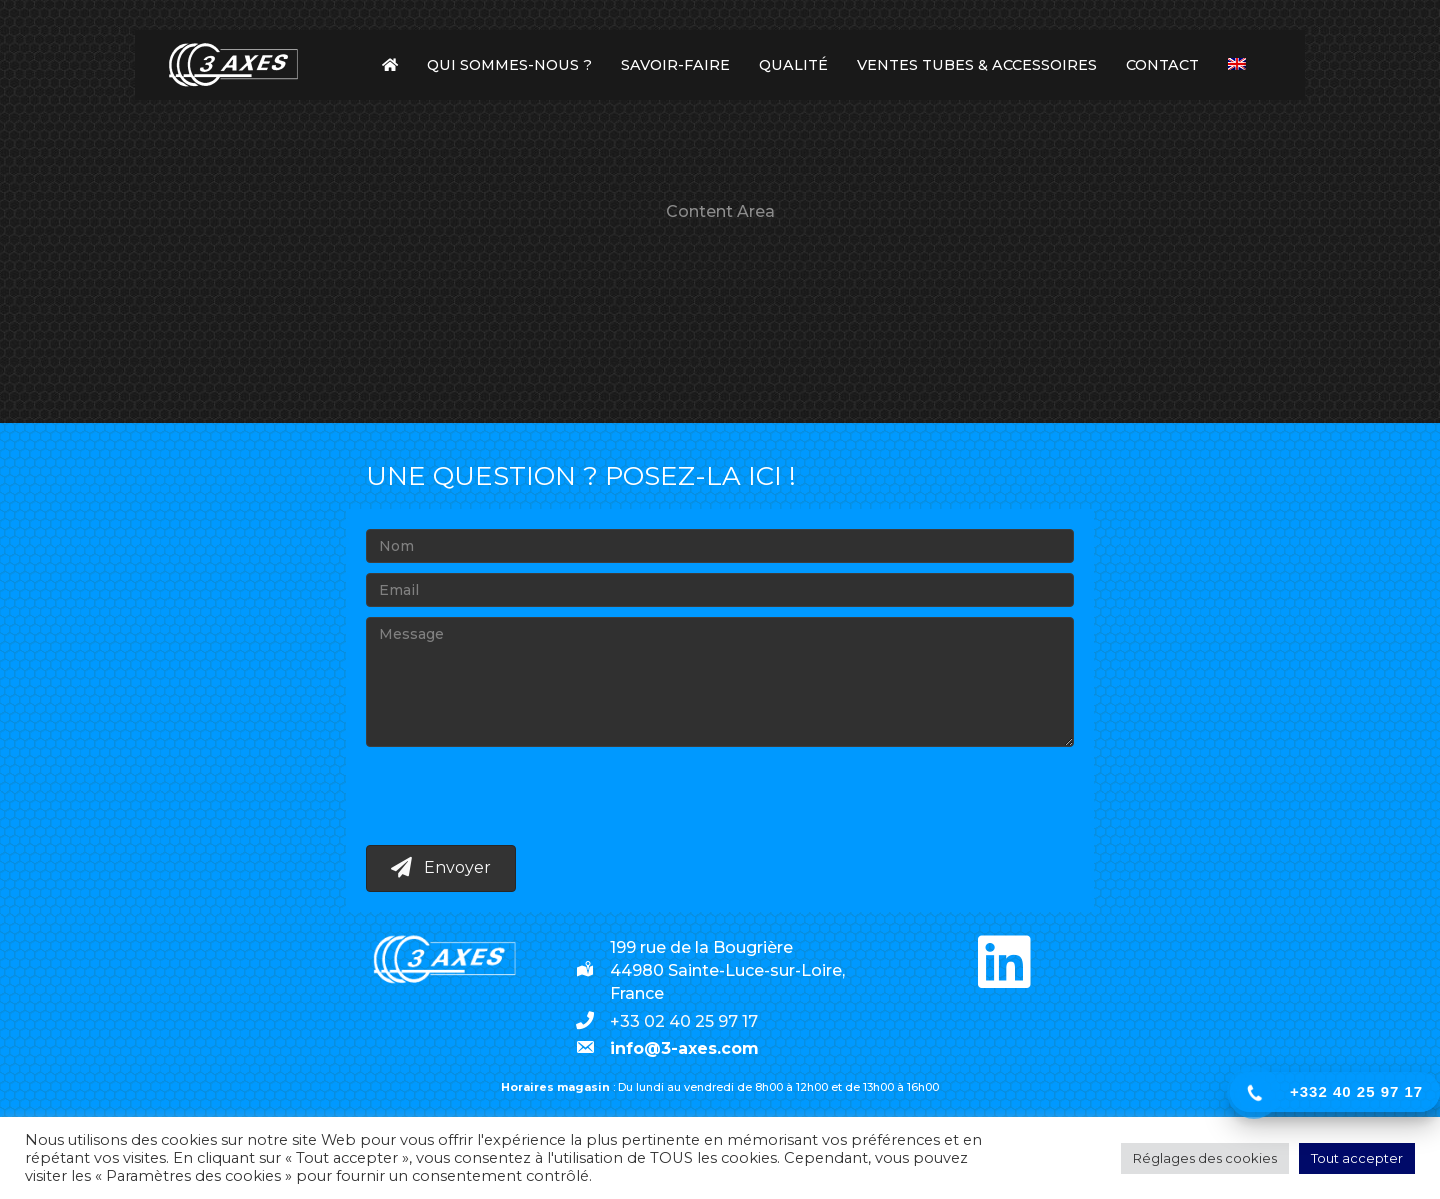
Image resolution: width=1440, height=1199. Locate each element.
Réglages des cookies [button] (1205, 1158)
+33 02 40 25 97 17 (684, 1021)
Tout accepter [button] (1357, 1158)
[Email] (720, 590)
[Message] (720, 682)
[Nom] (720, 546)
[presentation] (518, 796)
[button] (441, 868)
